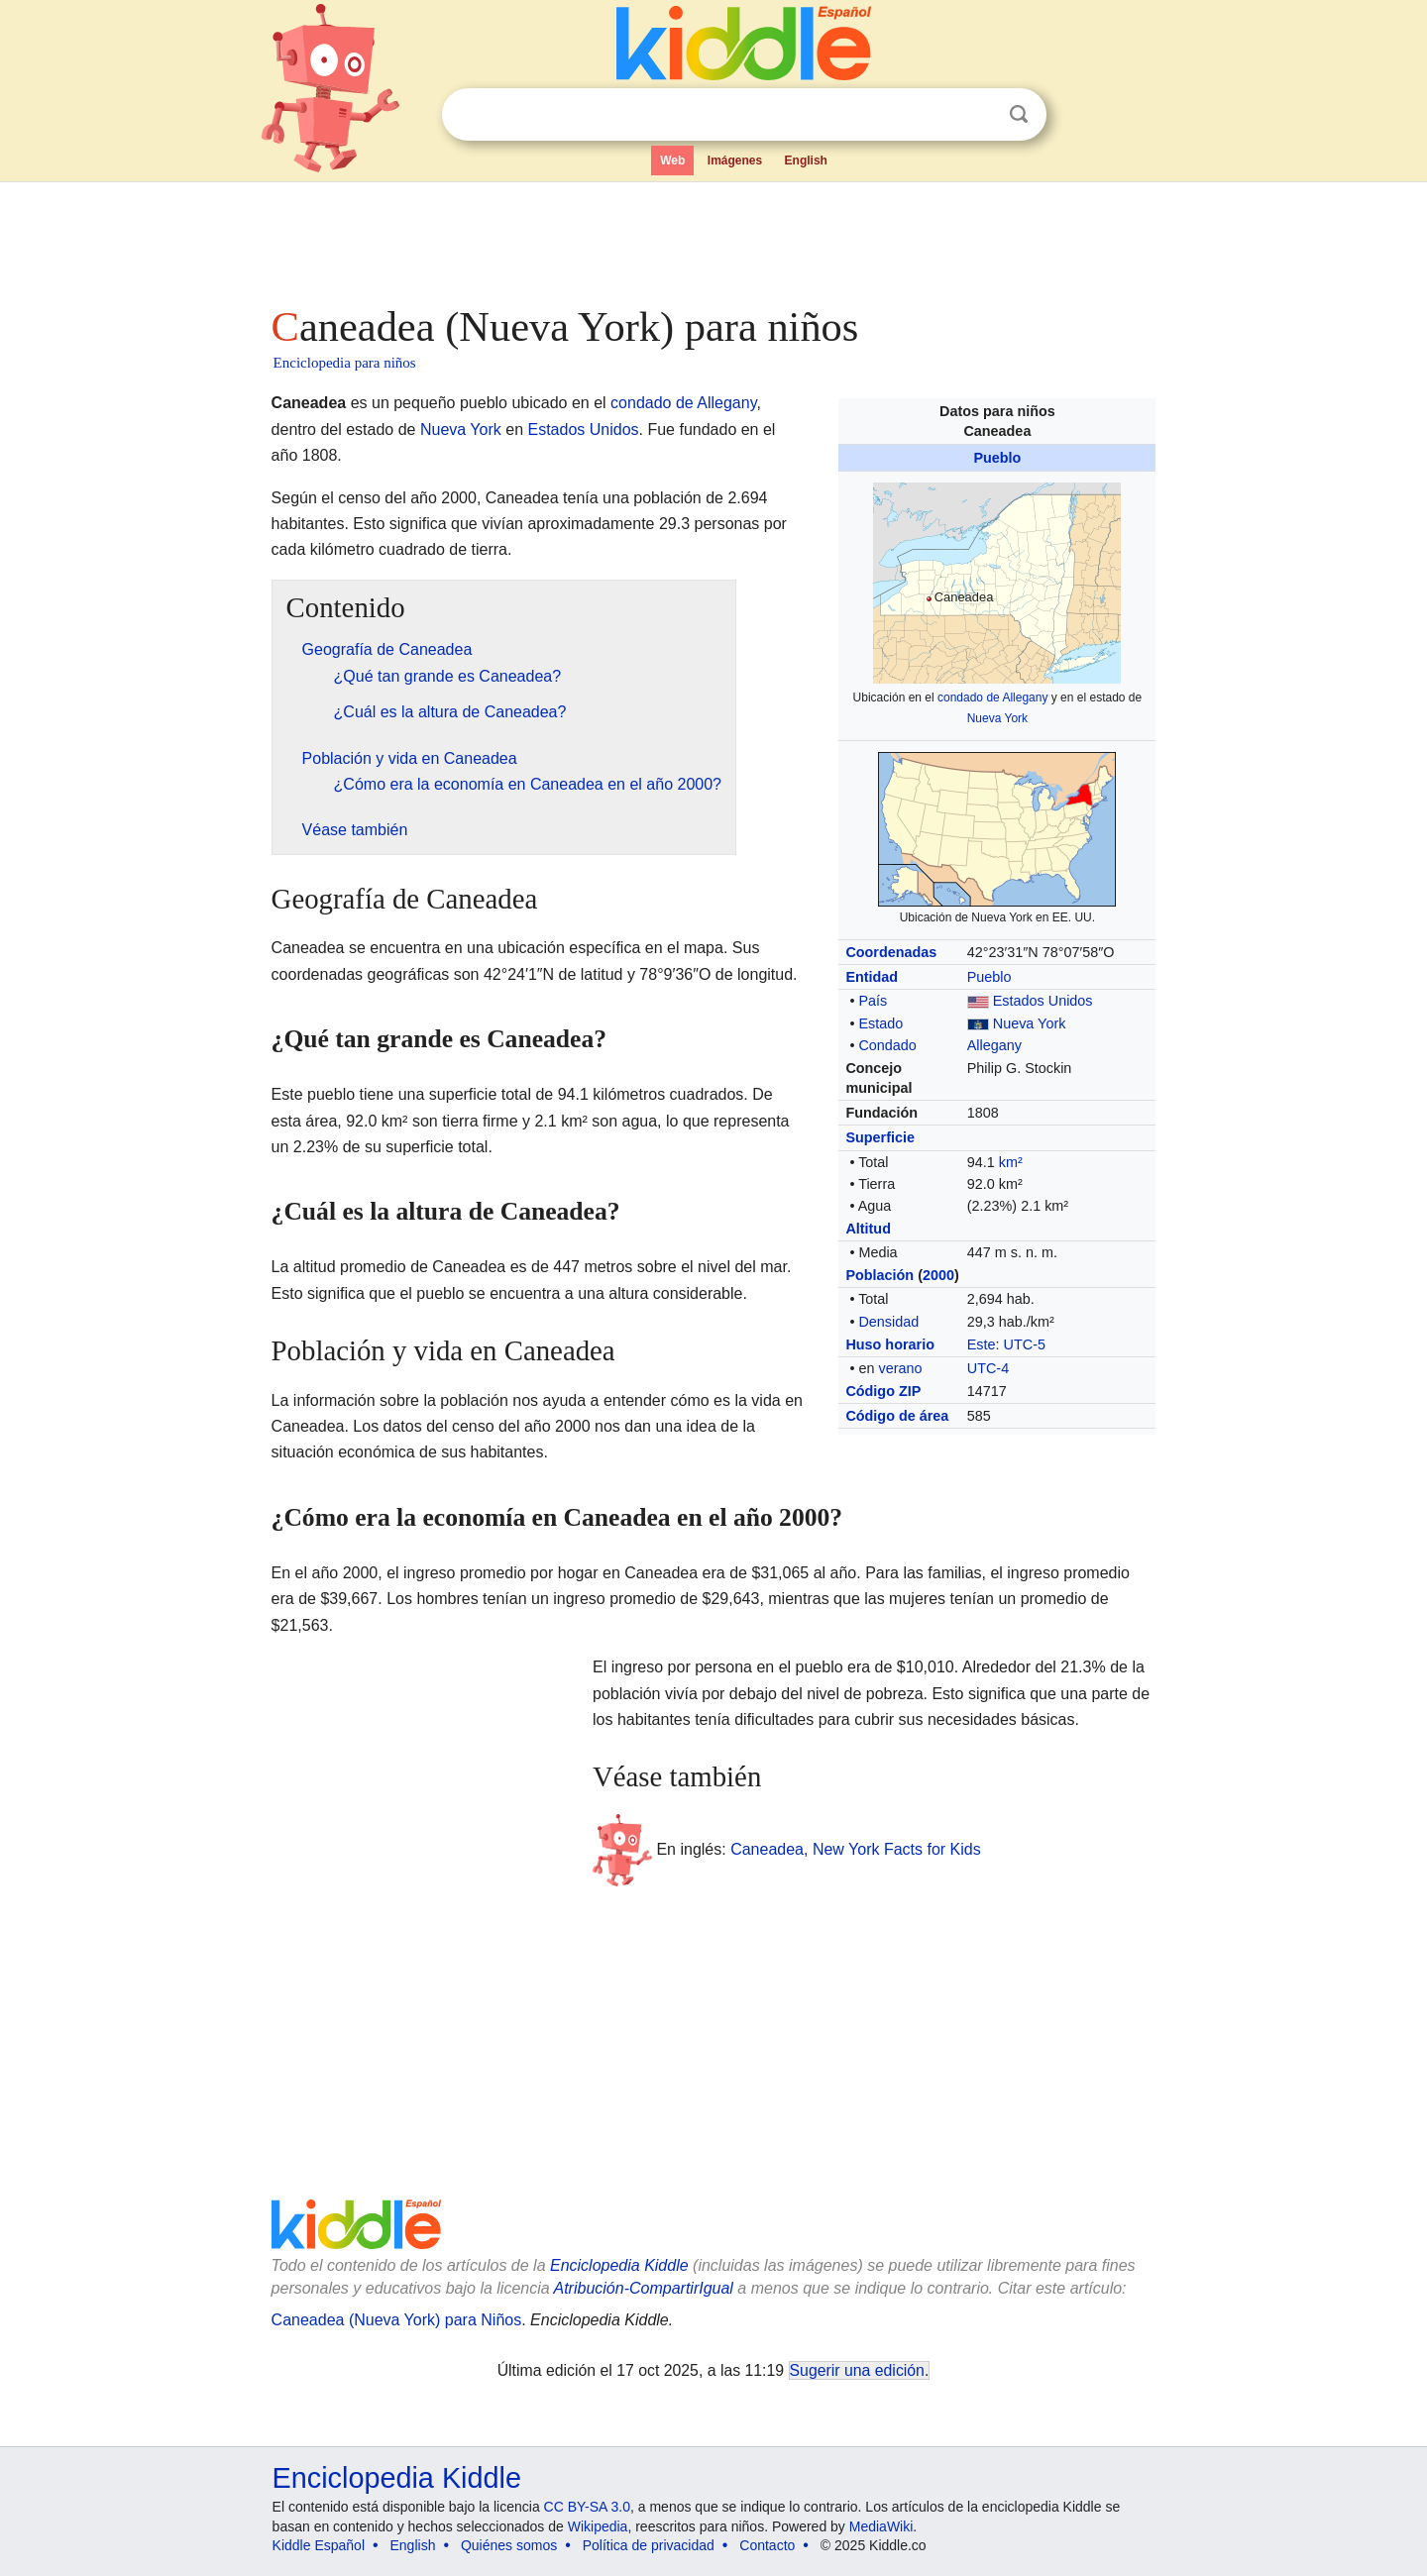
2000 (938, 1275)
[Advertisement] (712, 237)
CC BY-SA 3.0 (587, 2507)
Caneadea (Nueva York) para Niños (397, 2319)
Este (981, 1344)
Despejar (978, 115)
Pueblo (997, 458)
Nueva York (997, 718)
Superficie (880, 1137)
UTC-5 (1024, 1344)
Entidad (871, 977)
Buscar (1019, 114)
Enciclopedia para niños (345, 363)
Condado (887, 1045)
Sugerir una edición (857, 2370)
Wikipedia (598, 2526)
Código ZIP (883, 1391)
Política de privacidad (648, 2545)
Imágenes (735, 160)
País (872, 1001)
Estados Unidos (1043, 1001)
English (806, 160)
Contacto (767, 2545)
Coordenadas (890, 952)
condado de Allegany (992, 697)
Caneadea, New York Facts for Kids (855, 1849)
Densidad (888, 1322)
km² (1011, 1162)
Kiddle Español (319, 2545)
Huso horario (889, 1344)
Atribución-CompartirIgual (643, 2288)
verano (900, 1368)
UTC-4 (988, 1368)
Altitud (868, 1228)
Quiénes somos (509, 2545)
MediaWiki (881, 2526)
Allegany (994, 1045)
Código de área (896, 1416)
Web (672, 160)
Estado (880, 1023)
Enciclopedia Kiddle (619, 2265)
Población (879, 1275)
